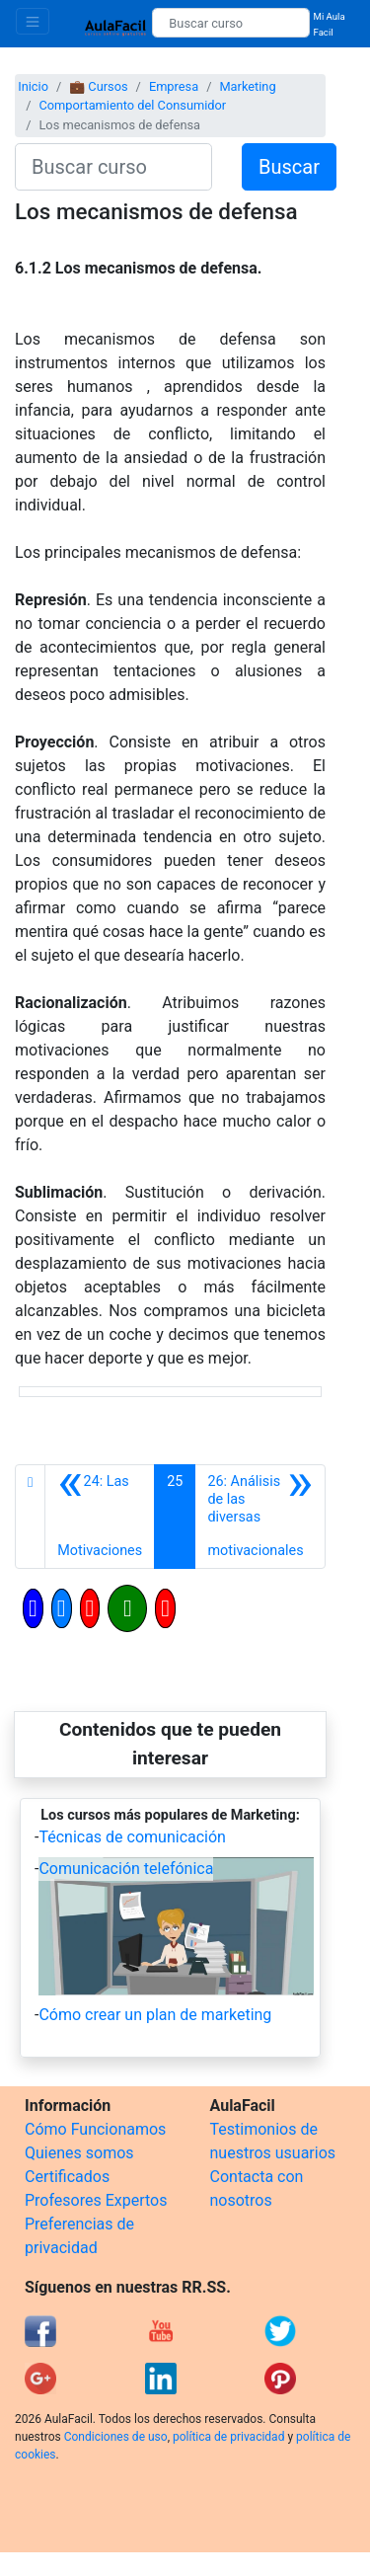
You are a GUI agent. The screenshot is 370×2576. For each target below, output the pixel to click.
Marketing (247, 86)
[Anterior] (99, 1516)
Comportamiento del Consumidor (132, 105)
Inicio (33, 86)
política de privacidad (228, 2437)
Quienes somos (79, 2153)
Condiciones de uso (116, 2437)
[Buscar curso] (230, 23)
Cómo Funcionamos (95, 2129)
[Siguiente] (260, 1516)
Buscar (289, 167)
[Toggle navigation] (32, 21)
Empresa (173, 86)
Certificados (67, 2176)
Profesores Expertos (96, 2200)
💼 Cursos (98, 86)
